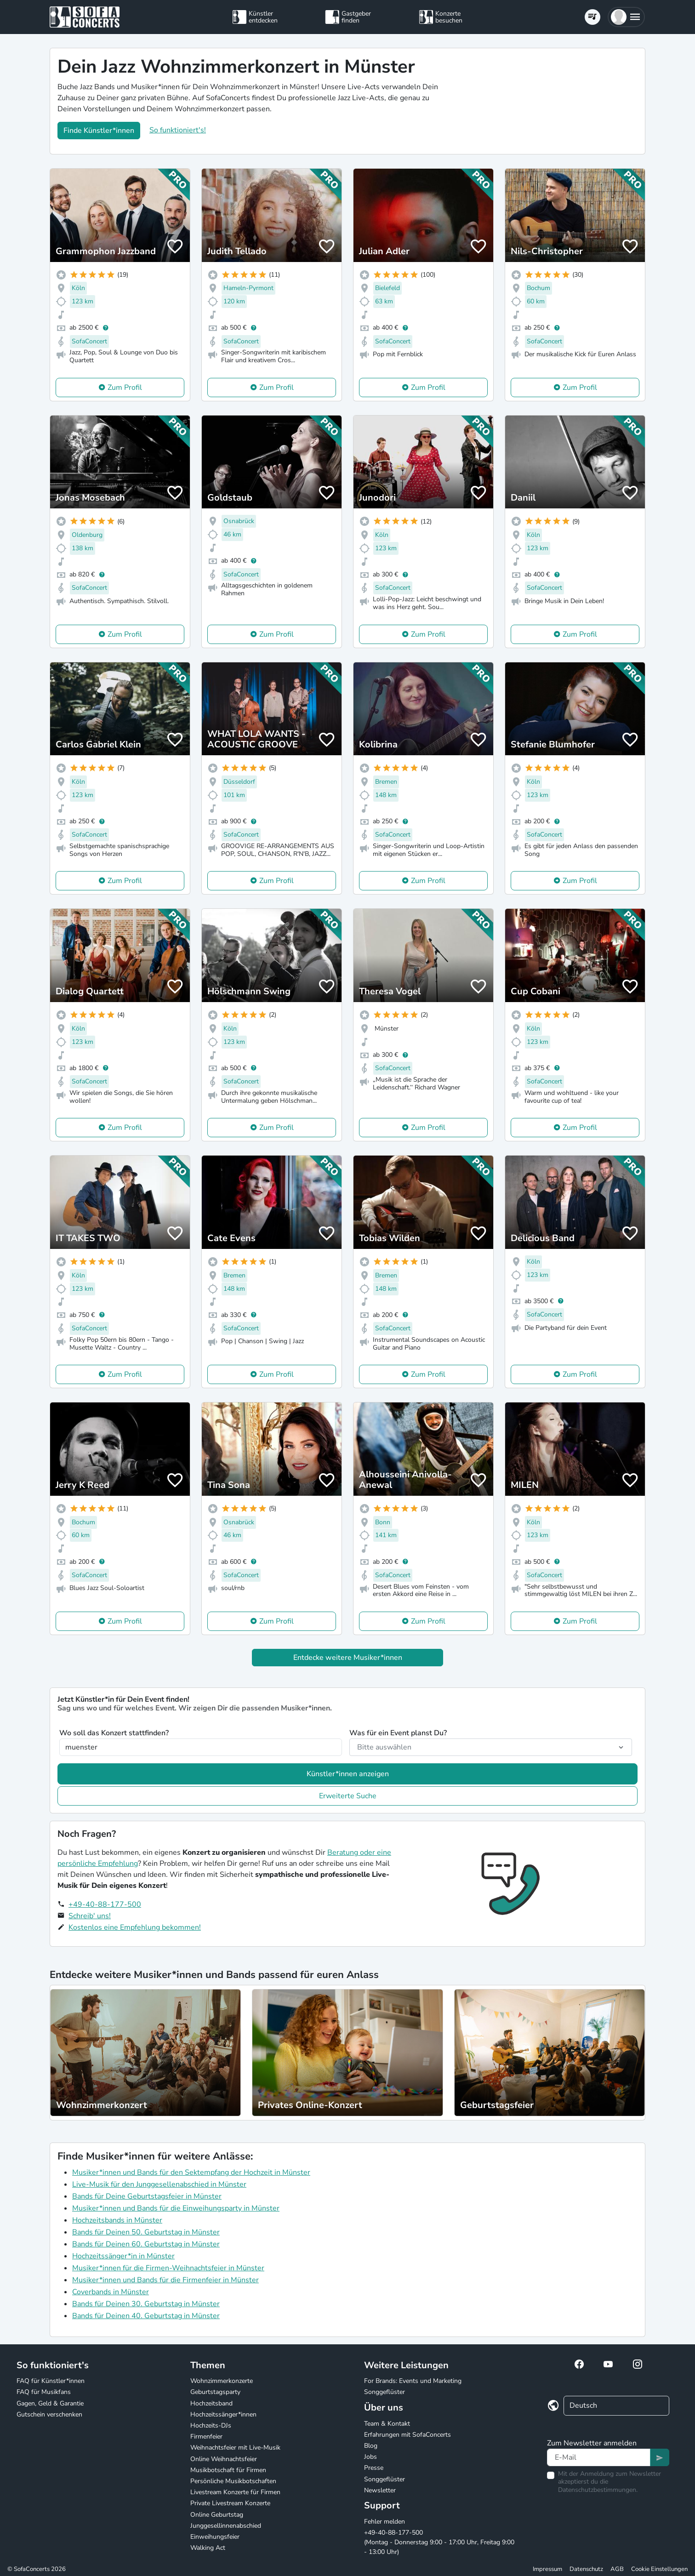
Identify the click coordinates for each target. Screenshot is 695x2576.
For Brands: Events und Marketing (412, 2381)
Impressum (547, 2569)
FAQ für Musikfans (44, 2392)
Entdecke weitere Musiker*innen (347, 1658)
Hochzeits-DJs (210, 2425)
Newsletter (380, 2490)
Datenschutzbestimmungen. (598, 2489)
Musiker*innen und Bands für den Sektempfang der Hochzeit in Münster (191, 2172)
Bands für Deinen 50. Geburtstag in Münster (146, 2232)
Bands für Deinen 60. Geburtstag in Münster (146, 2244)
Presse (373, 2467)
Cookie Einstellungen (659, 2569)
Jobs (370, 2456)
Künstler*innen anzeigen (348, 1774)
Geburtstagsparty (215, 2392)
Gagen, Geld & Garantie (50, 2403)
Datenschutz (586, 2569)
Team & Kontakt (387, 2423)
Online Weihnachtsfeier (223, 2459)
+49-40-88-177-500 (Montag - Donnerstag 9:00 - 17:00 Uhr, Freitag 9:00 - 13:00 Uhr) (439, 2542)
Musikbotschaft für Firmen (228, 2470)
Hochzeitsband (211, 2403)
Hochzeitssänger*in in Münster (123, 2256)
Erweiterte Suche (347, 1796)
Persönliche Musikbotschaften (233, 2481)
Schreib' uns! (89, 1916)
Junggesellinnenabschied (225, 2525)
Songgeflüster (384, 2392)
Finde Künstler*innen (98, 130)
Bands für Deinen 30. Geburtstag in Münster (146, 2304)
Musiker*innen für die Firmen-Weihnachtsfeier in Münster (168, 2268)
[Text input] (598, 2457)
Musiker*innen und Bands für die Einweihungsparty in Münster (175, 2208)
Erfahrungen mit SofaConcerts (407, 2434)
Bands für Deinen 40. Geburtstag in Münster (146, 2316)
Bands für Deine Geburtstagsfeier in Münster (147, 2196)
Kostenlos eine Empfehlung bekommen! (134, 1927)
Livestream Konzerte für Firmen (235, 2492)
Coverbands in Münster (110, 2292)
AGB (617, 2569)
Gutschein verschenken (49, 2414)
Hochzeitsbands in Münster (117, 2220)
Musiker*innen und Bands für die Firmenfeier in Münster (165, 2280)
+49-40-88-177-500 (104, 1904)
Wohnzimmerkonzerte (221, 2381)
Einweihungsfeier (214, 2536)
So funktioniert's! (177, 130)
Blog (370, 2445)
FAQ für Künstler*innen (51, 2381)
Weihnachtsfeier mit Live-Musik (235, 2447)
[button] (626, 17)
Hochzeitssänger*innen (223, 2414)
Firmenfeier (206, 2436)
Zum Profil (125, 387)
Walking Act (207, 2547)
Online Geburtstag (216, 2514)
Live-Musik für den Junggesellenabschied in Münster (159, 2184)
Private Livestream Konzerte (230, 2503)
